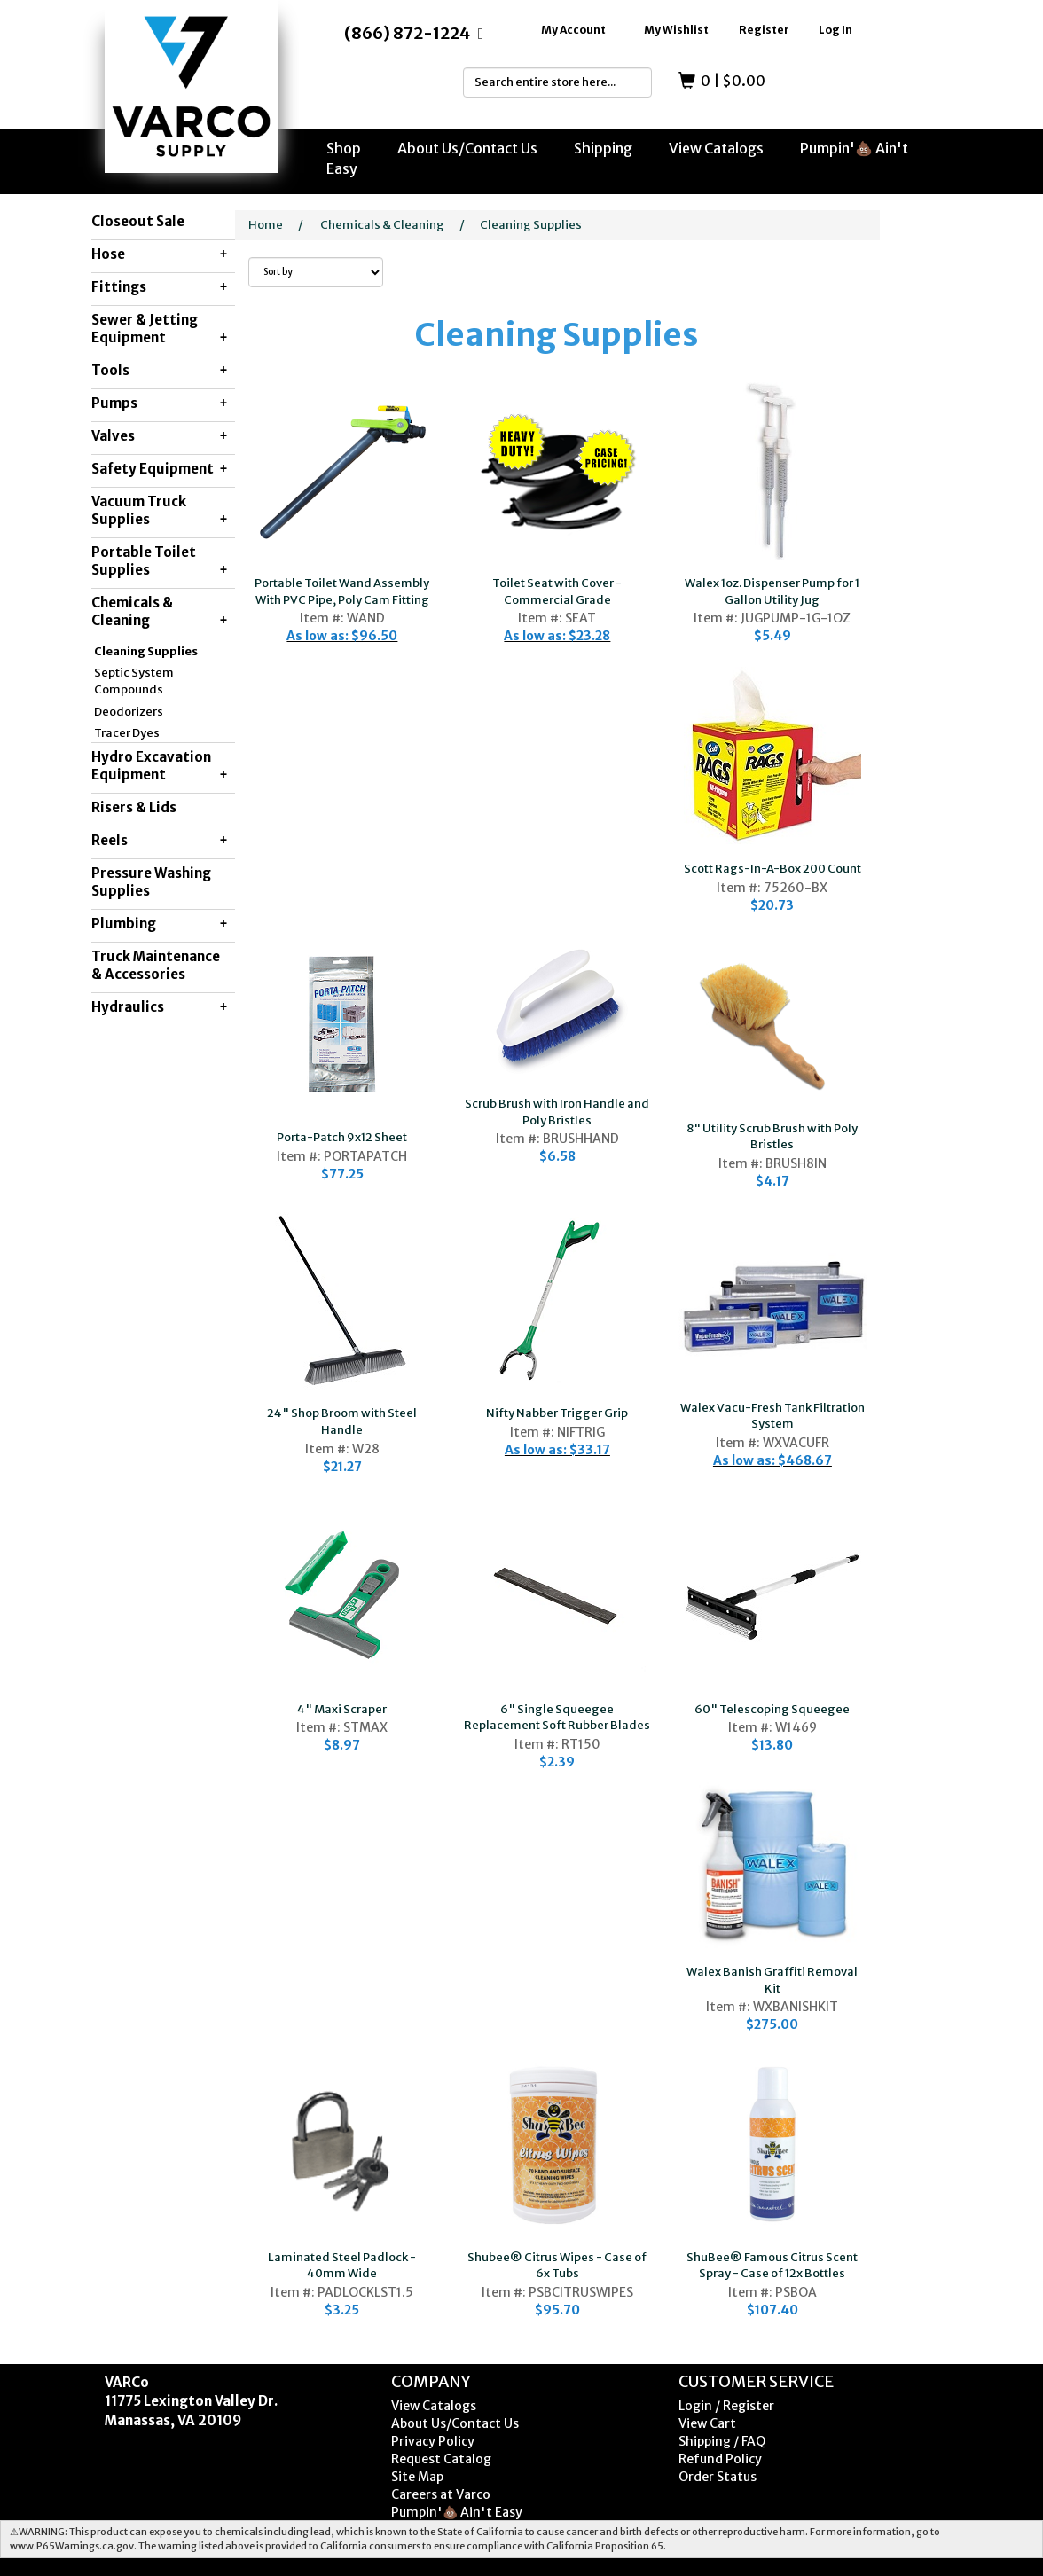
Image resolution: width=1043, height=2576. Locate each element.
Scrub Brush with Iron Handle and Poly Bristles (557, 1112)
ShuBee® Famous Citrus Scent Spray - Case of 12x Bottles (772, 2266)
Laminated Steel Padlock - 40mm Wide (342, 2266)
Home (265, 224)
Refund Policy (720, 2459)
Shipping (603, 148)
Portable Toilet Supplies (159, 561)
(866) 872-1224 (407, 33)
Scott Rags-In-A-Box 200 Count (772, 868)
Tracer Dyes (127, 732)
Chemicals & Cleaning (159, 612)
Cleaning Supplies (146, 651)
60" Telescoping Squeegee (772, 1709)
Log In (835, 29)
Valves (159, 436)
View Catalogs (716, 148)
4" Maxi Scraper (342, 1709)
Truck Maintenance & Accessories (155, 965)
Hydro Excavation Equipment (159, 766)
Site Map (417, 2477)
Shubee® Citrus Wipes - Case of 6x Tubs (557, 2266)
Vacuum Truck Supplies (159, 511)
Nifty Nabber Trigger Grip (557, 1413)
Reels (159, 841)
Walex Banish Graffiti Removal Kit (772, 1980)
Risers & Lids (133, 807)
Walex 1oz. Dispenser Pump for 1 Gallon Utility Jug (772, 591)
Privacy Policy (432, 2441)
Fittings (159, 287)
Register (764, 29)
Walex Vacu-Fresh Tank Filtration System (772, 1416)
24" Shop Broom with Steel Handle (342, 1421)
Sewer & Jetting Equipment (159, 329)
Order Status (717, 2477)
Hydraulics (159, 1007)
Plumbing (159, 924)
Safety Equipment (159, 469)
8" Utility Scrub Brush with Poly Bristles (772, 1137)
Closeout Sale (137, 221)
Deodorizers (128, 711)
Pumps (159, 403)
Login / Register (726, 2406)
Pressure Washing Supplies (151, 882)
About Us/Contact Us (467, 148)
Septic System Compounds (134, 681)
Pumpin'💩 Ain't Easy (456, 2512)
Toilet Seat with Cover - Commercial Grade (557, 591)
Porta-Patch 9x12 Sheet (342, 1137)
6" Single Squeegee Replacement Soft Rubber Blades (557, 1718)
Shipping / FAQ (721, 2441)
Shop (343, 148)
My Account (573, 29)
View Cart (707, 2423)
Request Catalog (441, 2459)
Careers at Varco (440, 2494)
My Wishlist (676, 29)
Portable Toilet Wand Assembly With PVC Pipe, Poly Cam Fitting (342, 591)
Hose (159, 254)
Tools (159, 371)
